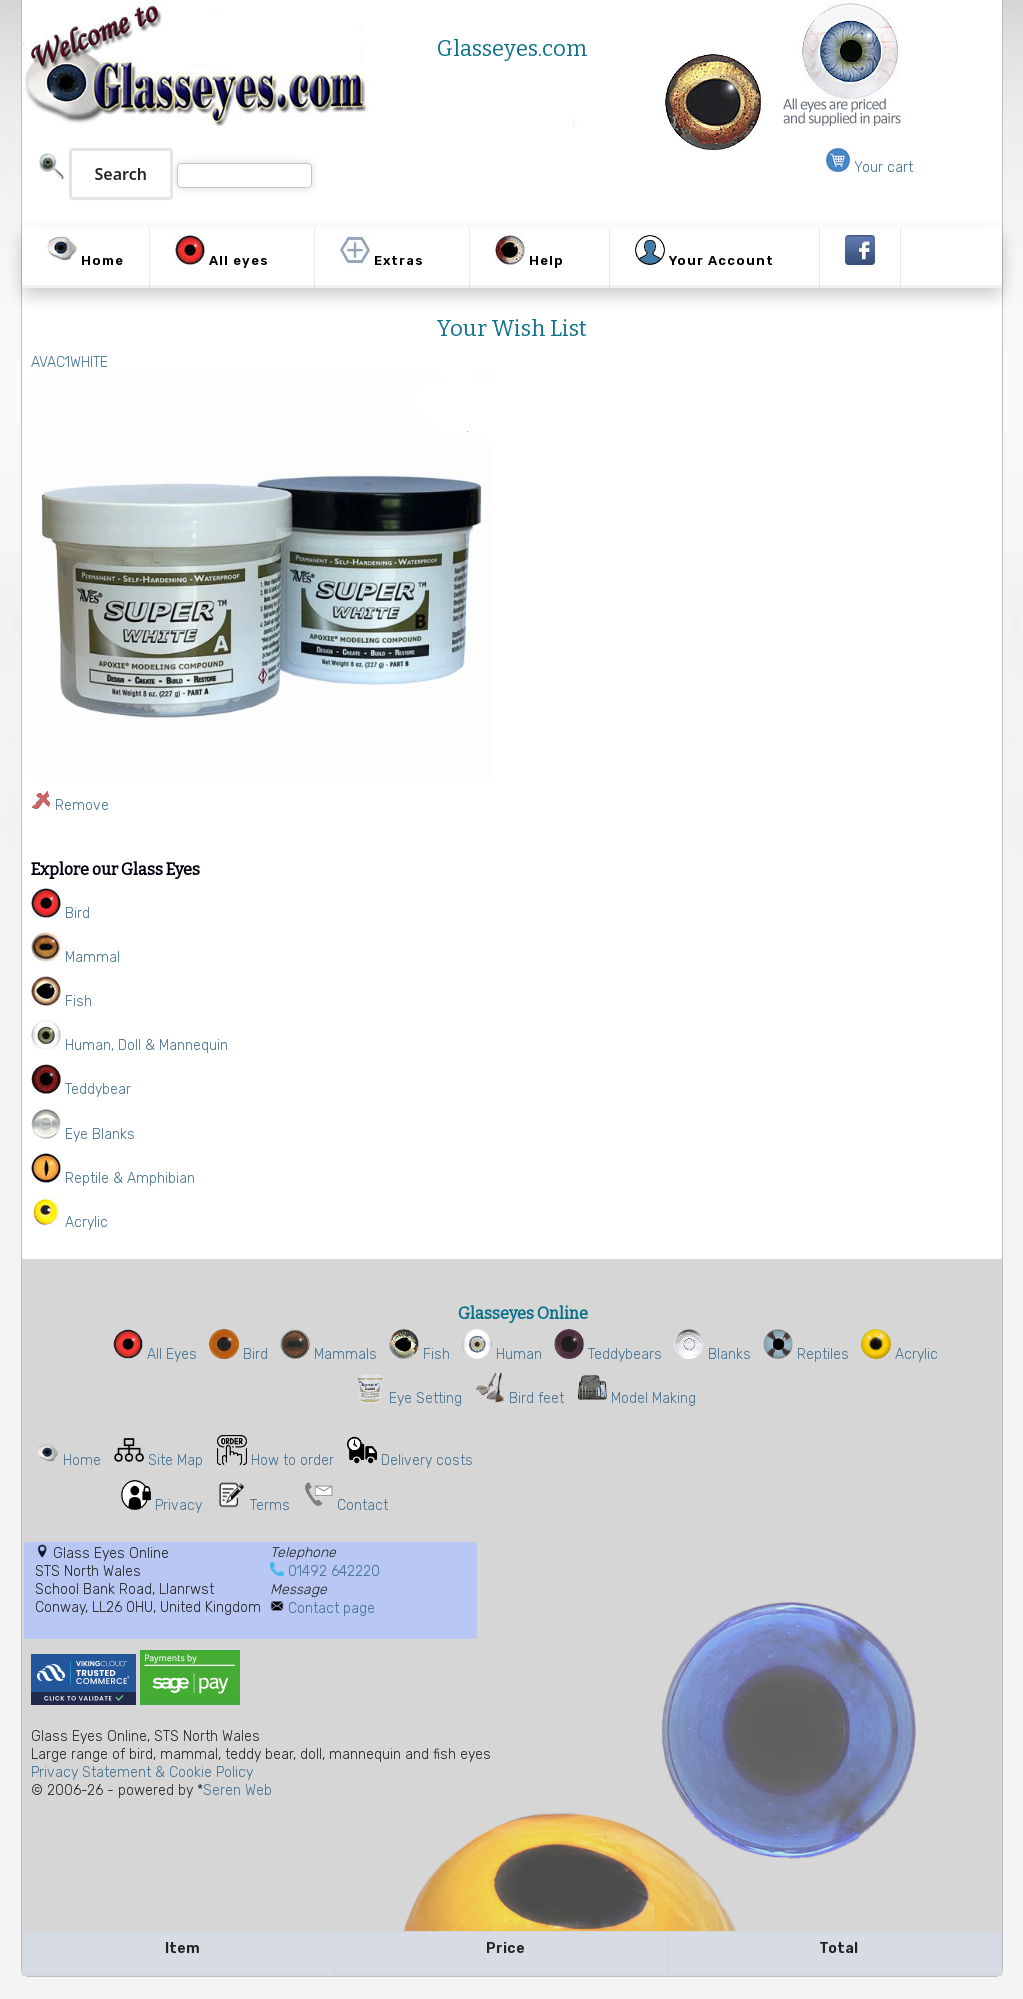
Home (82, 1460)
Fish (419, 1354)
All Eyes (155, 1354)
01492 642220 (334, 1571)
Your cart (869, 167)
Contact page (331, 1608)
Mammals (328, 1354)
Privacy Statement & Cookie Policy (142, 1772)
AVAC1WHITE (69, 362)
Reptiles (806, 1354)
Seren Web (237, 1790)
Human (502, 1354)
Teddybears (608, 1354)
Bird (238, 1354)
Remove (82, 805)
